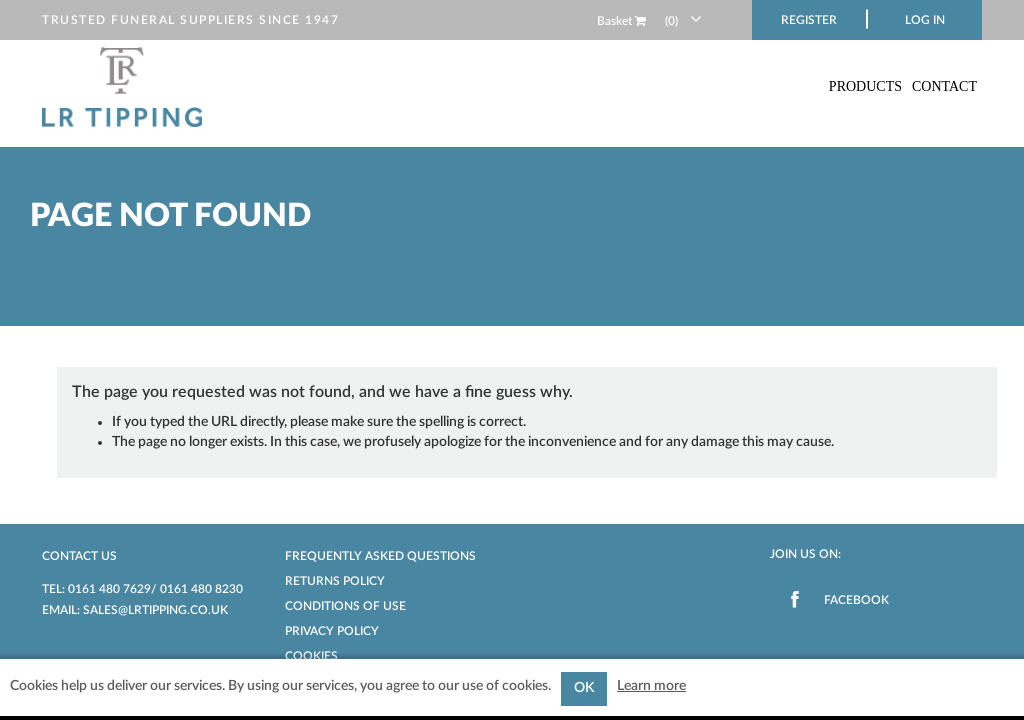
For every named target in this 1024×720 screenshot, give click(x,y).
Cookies (311, 656)
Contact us (79, 556)
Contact (944, 86)
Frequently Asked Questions (380, 556)
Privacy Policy (332, 631)
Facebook (856, 600)
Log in (925, 20)
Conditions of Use (345, 606)
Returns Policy (335, 581)
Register (809, 20)
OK (584, 688)
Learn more (651, 686)
